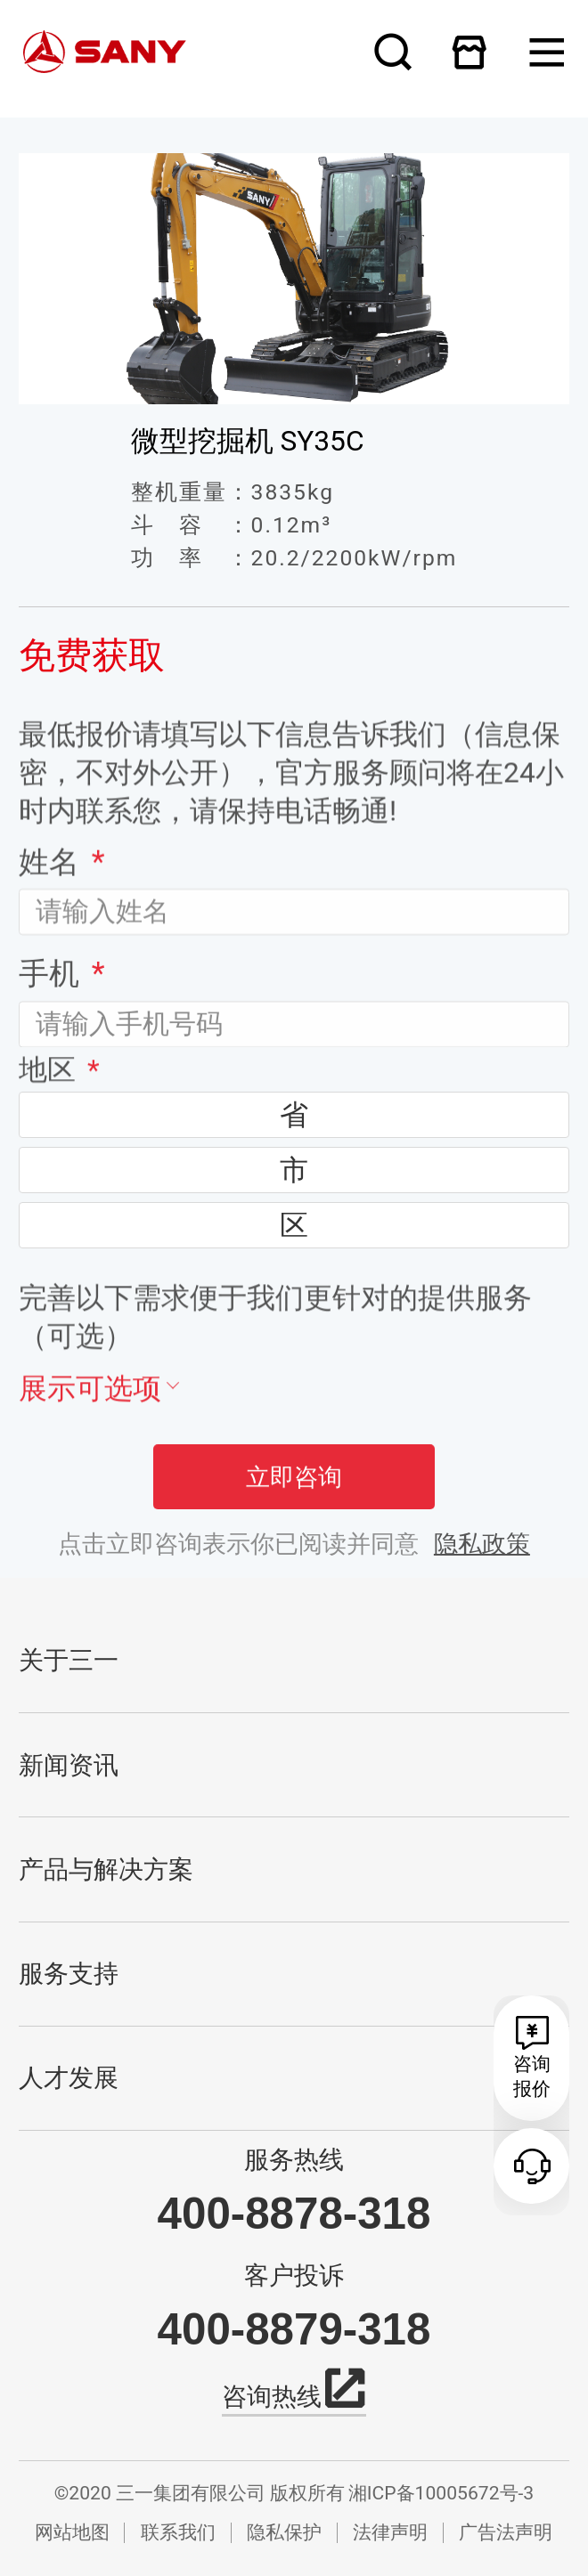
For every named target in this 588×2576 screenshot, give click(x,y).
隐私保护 (284, 2532)
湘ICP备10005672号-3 (441, 2493)
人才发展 (68, 2078)
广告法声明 (505, 2532)
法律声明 (390, 2532)
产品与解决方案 (106, 1869)
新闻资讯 (68, 1765)
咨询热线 (294, 2393)
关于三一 (68, 1660)
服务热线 (294, 2160)
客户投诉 (294, 2276)
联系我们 (178, 2532)
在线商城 (469, 51)
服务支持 (68, 1973)
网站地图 (72, 2532)
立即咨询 (294, 1495)
